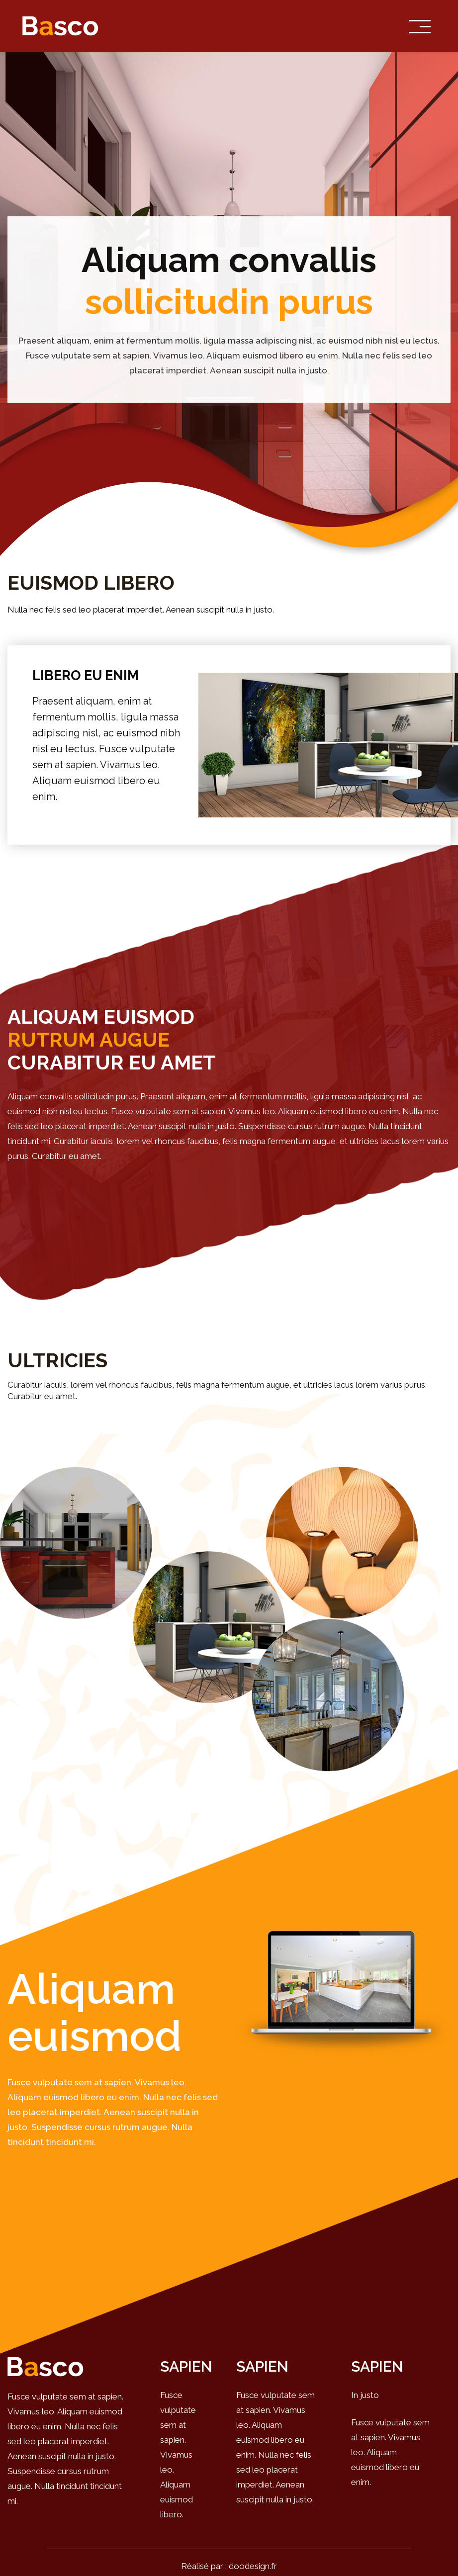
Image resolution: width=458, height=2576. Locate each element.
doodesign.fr (253, 2566)
